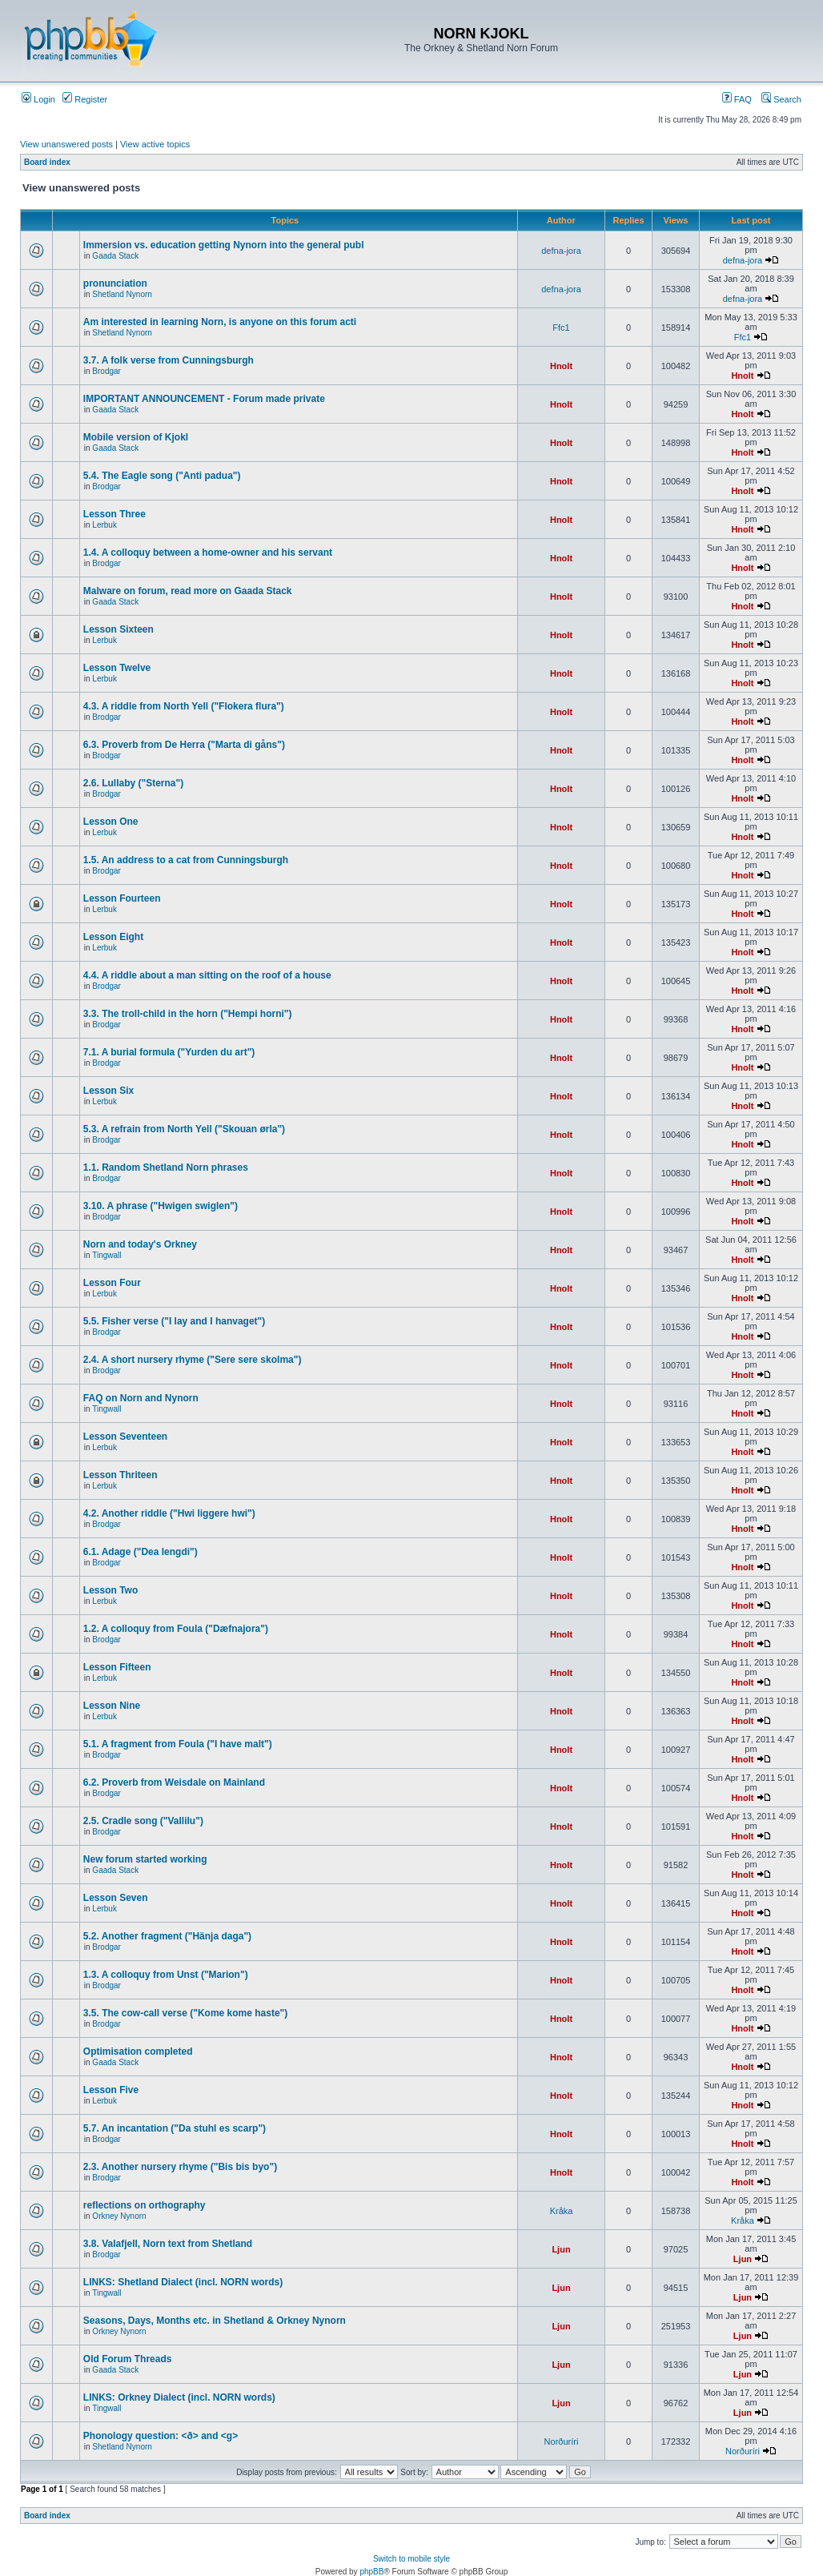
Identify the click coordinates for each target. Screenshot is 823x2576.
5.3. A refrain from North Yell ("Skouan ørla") (184, 1129)
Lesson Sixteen (118, 629)
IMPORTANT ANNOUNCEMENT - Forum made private (204, 398)
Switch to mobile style (411, 2558)
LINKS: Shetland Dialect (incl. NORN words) (183, 2282)
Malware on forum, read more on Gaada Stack (187, 591)
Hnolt (561, 366)
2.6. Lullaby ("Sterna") (133, 783)
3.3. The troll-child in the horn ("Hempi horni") (187, 1013)
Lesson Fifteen (117, 1667)
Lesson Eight (113, 936)
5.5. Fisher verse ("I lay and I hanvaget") (174, 1321)
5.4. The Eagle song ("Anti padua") (162, 475)
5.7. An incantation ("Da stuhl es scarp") (174, 2128)
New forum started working (145, 1859)
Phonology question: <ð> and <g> (160, 2435)
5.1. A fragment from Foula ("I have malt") (177, 1744)
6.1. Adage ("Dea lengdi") (140, 1551)
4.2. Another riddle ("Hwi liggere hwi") (169, 1513)
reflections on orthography (144, 2205)
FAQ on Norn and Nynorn (141, 1398)
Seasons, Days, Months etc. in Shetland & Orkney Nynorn (214, 2320)
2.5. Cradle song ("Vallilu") (143, 1821)
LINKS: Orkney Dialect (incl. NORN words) (179, 2397)
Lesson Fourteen (122, 898)
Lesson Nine (111, 1705)
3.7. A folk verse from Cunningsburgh (168, 360)
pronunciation (115, 283)
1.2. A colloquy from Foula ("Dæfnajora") (175, 1628)
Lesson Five (111, 2090)
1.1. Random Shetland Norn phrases (165, 1167)
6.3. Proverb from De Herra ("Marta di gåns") (184, 744)
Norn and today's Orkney (140, 1244)
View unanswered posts (66, 144)
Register (84, 99)
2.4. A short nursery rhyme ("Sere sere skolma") (192, 1359)
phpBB (371, 2571)
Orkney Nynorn (119, 2216)
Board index (47, 162)
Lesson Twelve (117, 667)
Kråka (561, 2211)
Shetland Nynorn (122, 294)
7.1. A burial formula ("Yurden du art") (169, 1052)
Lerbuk (104, 524)
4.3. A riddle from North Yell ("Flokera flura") (183, 706)
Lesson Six (108, 1090)
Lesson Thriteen (120, 1475)
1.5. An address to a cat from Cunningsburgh (185, 860)
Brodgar (106, 371)
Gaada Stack (115, 255)
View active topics (155, 144)
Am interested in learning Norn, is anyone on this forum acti (219, 322)
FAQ (737, 99)
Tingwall (106, 1255)
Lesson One (111, 821)
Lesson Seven (115, 1897)
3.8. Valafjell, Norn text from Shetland (167, 2243)
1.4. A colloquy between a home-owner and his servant (207, 552)
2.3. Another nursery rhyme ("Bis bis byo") (180, 2166)
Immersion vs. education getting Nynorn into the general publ (223, 245)
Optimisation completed (138, 2051)
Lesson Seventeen (125, 1436)
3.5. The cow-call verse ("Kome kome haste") (185, 2013)
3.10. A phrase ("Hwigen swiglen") (160, 1206)
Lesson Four (112, 1282)
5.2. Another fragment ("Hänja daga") (167, 1936)
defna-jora (561, 250)
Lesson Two (110, 1590)
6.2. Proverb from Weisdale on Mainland (174, 1782)
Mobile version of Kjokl (135, 437)
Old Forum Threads (127, 2359)
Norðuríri (561, 2441)
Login (38, 99)
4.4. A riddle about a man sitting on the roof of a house (207, 975)
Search (781, 99)
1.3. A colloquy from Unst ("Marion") (165, 1974)
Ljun (561, 2249)
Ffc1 (560, 327)
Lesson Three (114, 514)
